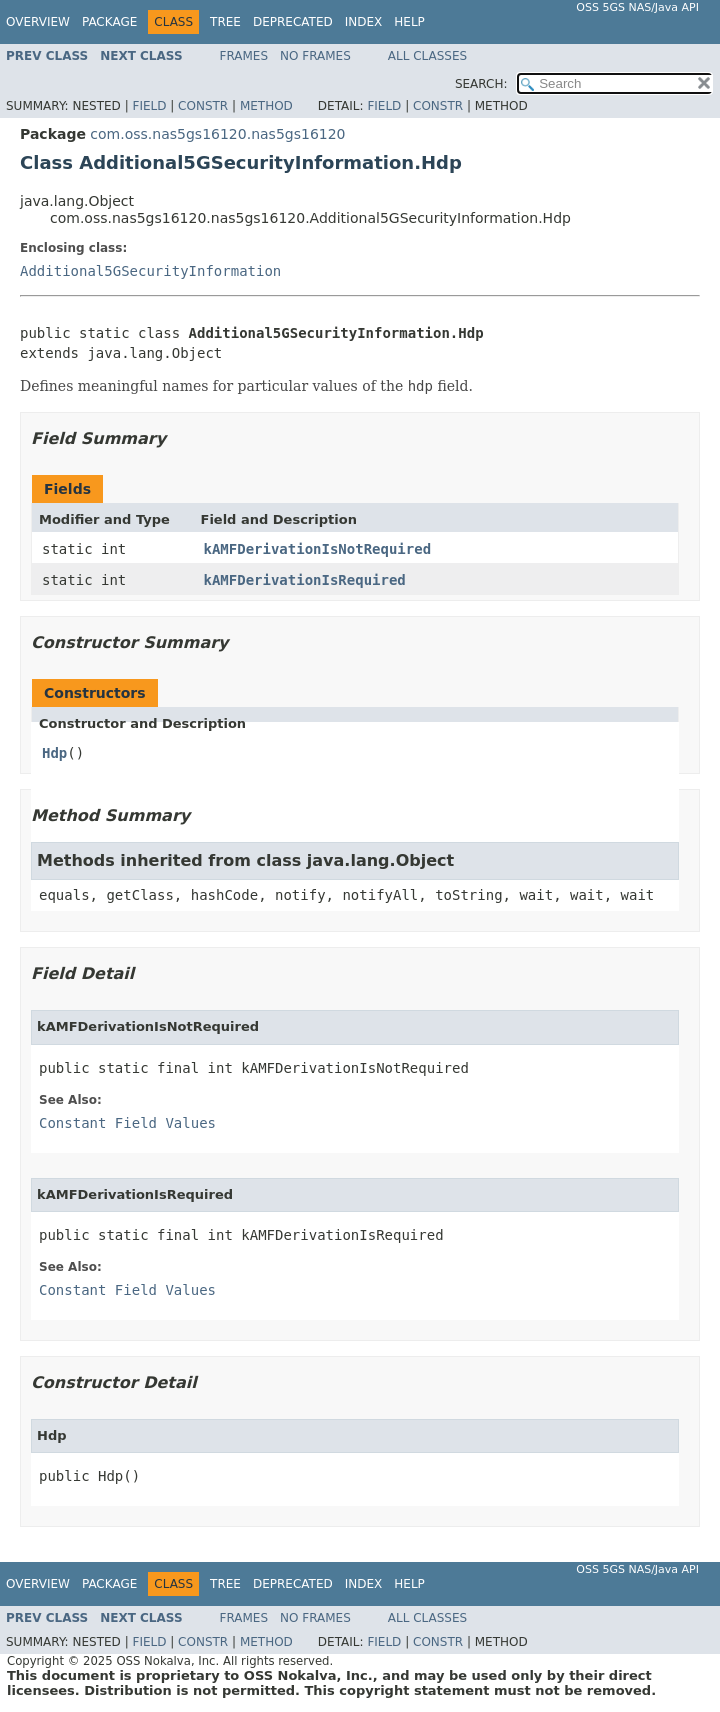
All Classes (427, 56)
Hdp (54, 753)
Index (364, 22)
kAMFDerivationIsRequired (305, 580)
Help (409, 22)
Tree (225, 22)
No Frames (315, 56)
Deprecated (293, 22)
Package (109, 22)
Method (266, 106)
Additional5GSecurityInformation (150, 271)
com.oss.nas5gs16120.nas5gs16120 (217, 134)
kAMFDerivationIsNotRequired (318, 549)
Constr (203, 106)
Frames (244, 56)
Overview (38, 22)
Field (149, 106)
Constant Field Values (127, 1123)
